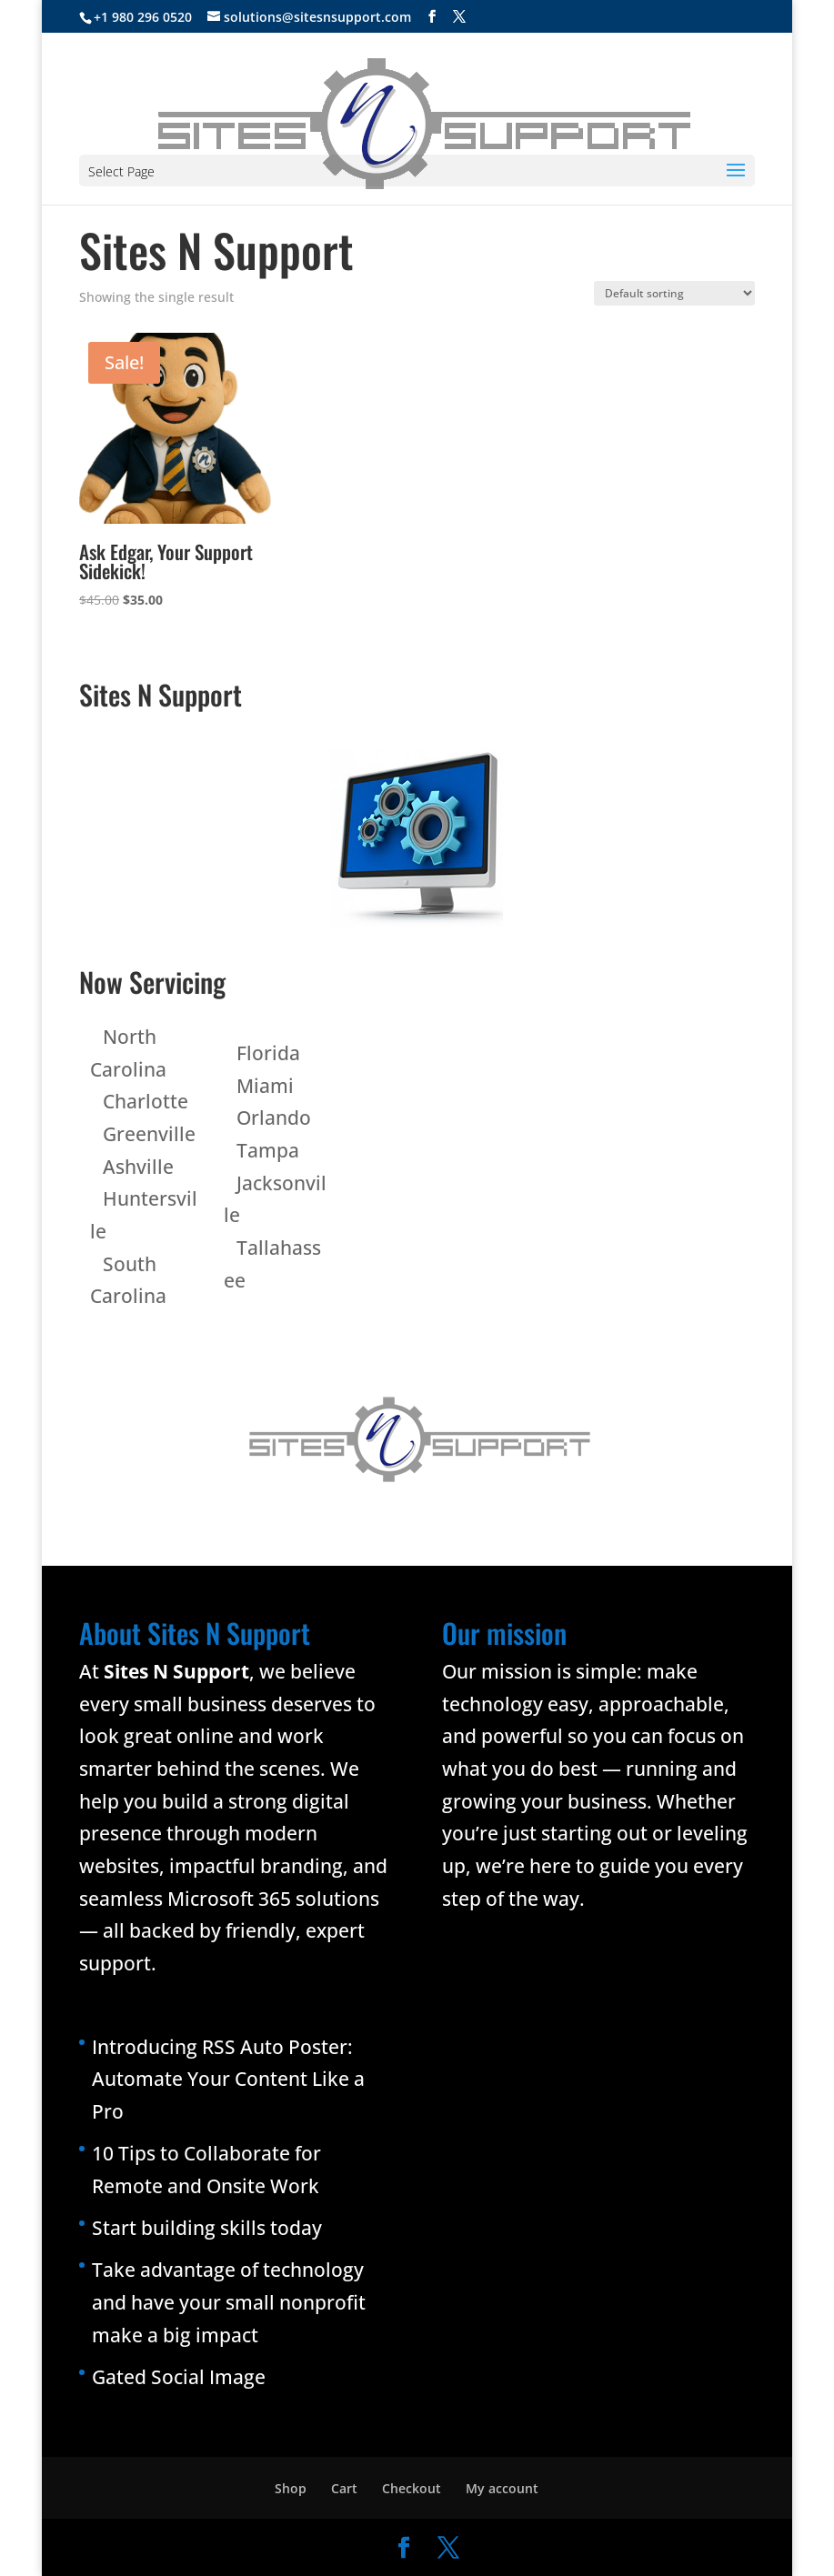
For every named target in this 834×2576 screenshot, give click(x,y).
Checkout (411, 2488)
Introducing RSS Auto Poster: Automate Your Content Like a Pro (228, 2079)
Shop (290, 2488)
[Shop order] (674, 293)
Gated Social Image (179, 2377)
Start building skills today (207, 2227)
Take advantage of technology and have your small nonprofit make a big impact (229, 2302)
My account (502, 2488)
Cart (344, 2488)
